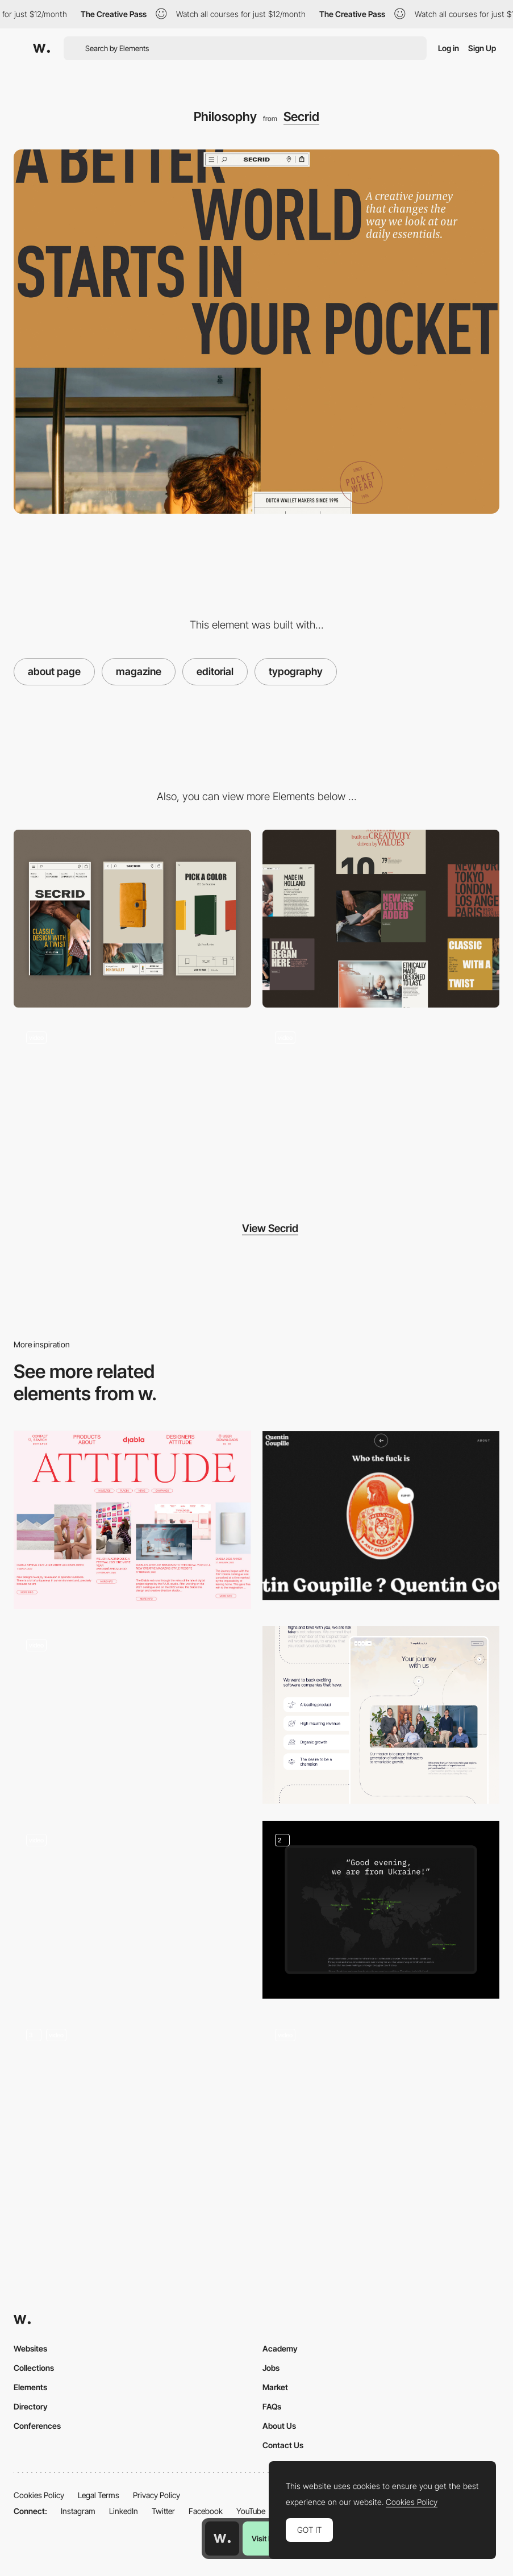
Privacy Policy (156, 2495)
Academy (280, 2348)
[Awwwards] (41, 48)
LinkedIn (123, 2511)
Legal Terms (98, 2495)
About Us (279, 2426)
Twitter (163, 2511)
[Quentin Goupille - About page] (381, 1515)
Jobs (271, 2368)
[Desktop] (381, 919)
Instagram (78, 2511)
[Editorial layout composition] (132, 1520)
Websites (30, 2348)
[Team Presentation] (132, 1910)
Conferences (37, 2426)
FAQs (271, 2406)
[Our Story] (132, 2105)
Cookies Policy (39, 2495)
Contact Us (282, 2445)
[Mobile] (132, 919)
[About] (132, 1715)
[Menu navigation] (381, 1108)
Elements (30, 2387)
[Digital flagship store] (132, 1108)
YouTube (250, 2511)
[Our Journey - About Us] (381, 1715)
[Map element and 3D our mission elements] (381, 1910)
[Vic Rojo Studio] (381, 2105)
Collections (34, 2368)
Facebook (206, 2511)
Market (275, 2387)
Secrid (301, 116)
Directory (31, 2406)
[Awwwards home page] (222, 2538)
